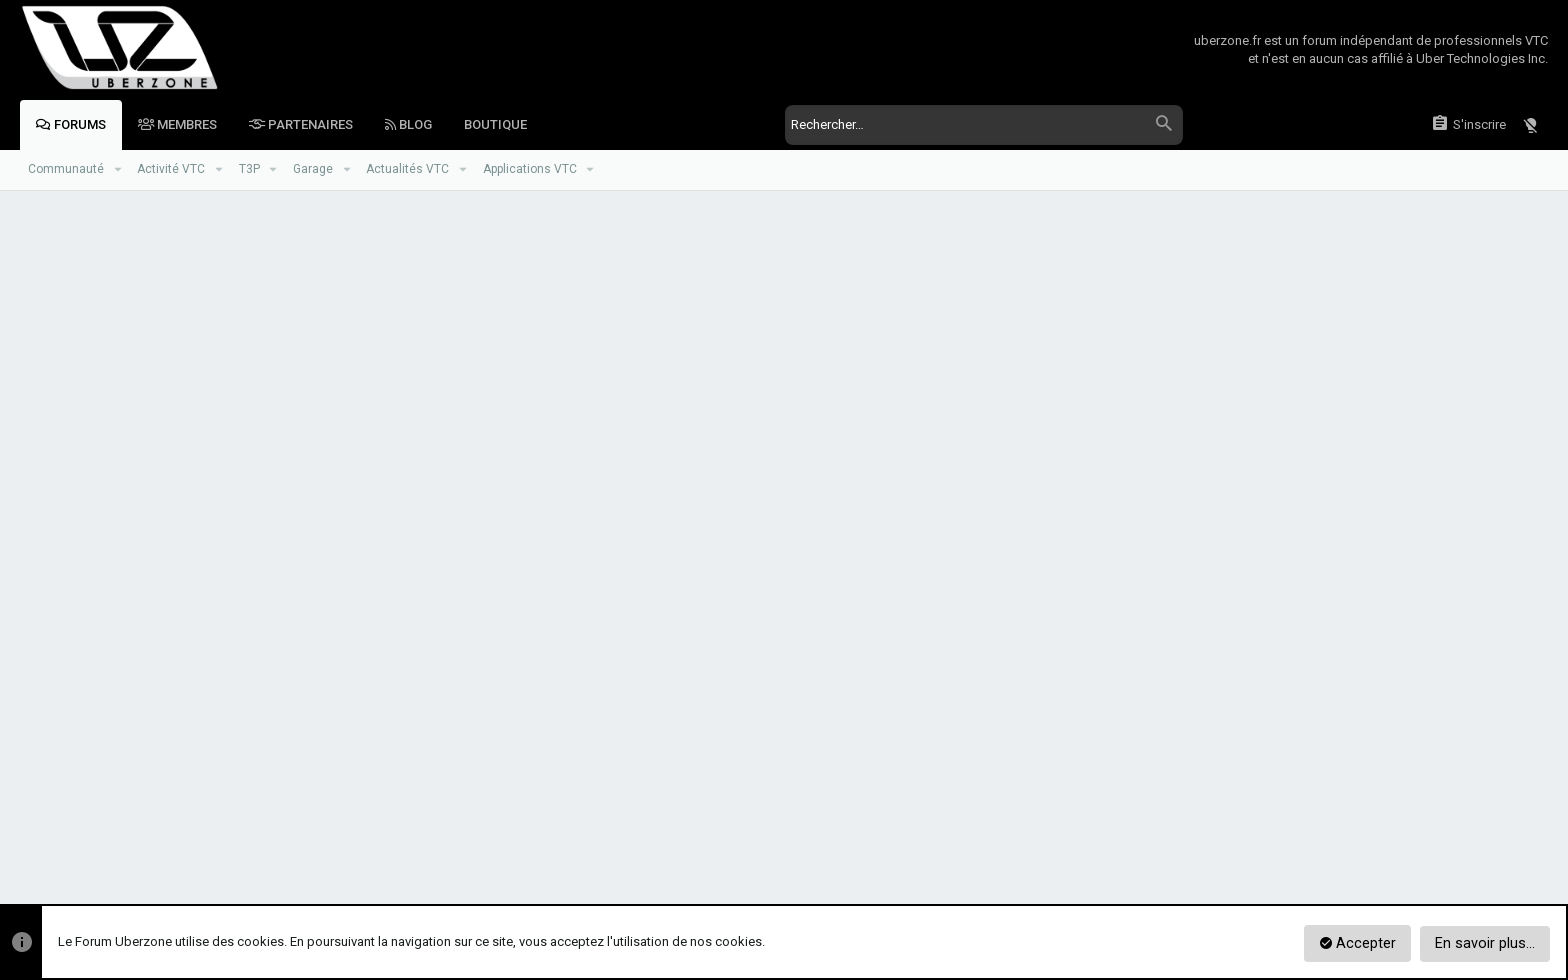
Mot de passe (468, 467)
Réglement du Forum (1128, 830)
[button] (117, 169)
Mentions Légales (1406, 830)
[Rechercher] (983, 125)
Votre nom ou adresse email (427, 403)
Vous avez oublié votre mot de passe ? (656, 492)
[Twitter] (1537, 883)
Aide (1480, 830)
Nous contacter (1015, 830)
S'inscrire (870, 652)
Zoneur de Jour (150, 830)
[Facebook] (1503, 883)
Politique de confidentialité (1271, 830)
